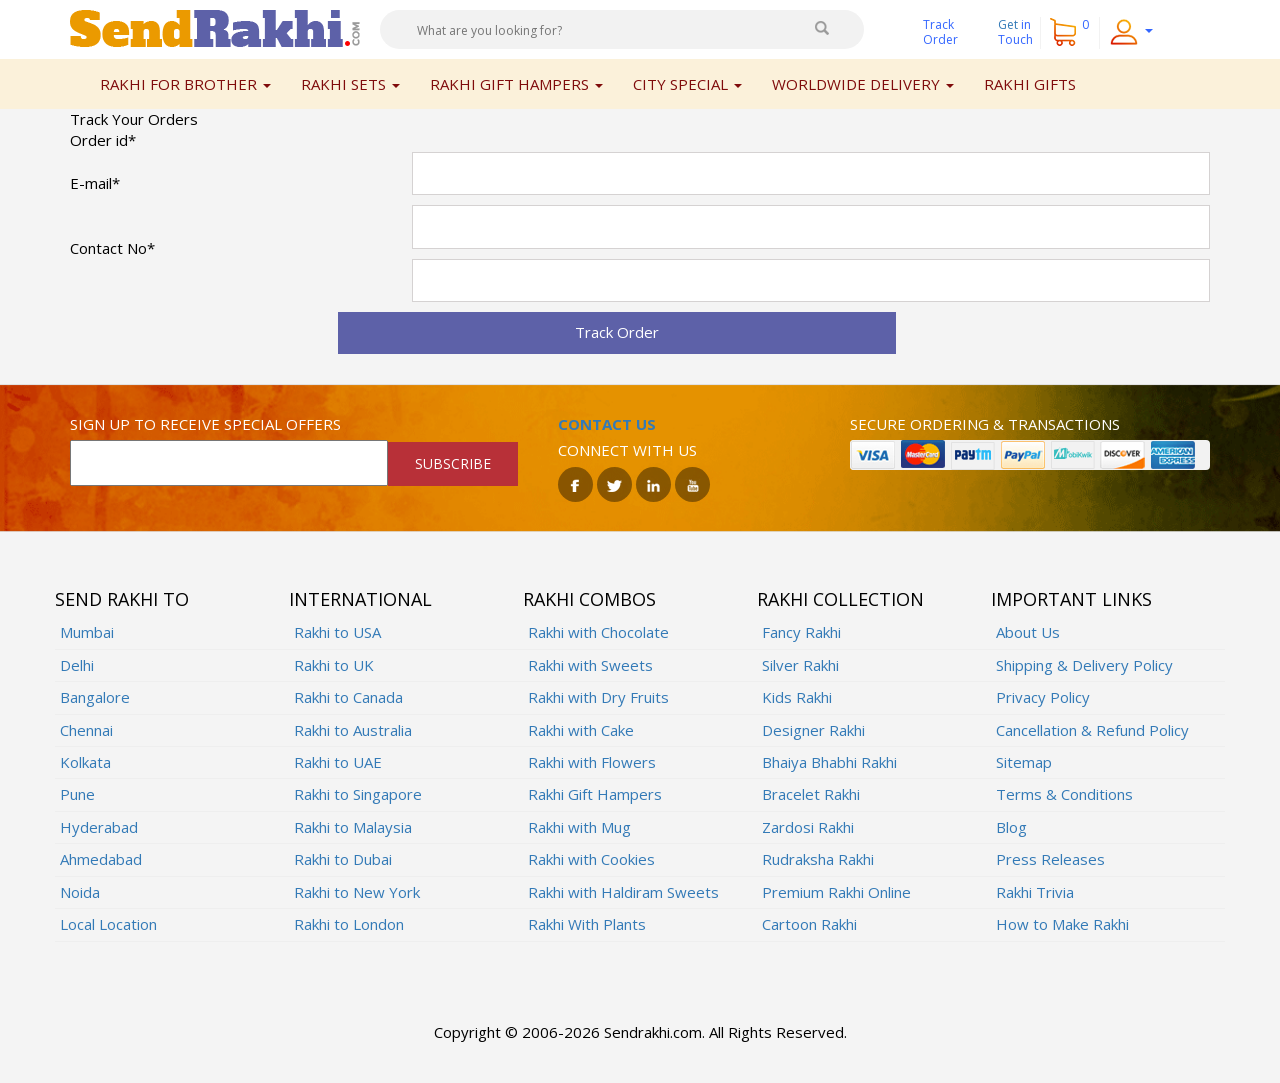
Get (1015, 32)
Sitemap (1024, 762)
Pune (77, 794)
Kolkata (85, 762)
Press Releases (1050, 859)
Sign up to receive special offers (205, 424)
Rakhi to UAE (338, 762)
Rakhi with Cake (581, 730)
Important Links (1071, 599)
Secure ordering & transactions (985, 424)
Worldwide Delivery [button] (863, 84)
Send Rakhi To (122, 599)
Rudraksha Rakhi (818, 859)
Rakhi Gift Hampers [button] (516, 84)
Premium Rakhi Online (836, 892)
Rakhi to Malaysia (353, 827)
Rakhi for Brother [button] (185, 84)
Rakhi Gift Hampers (595, 794)
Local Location (108, 924)
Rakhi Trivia (1035, 892)
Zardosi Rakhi (808, 827)
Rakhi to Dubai (343, 859)
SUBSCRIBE (453, 463)
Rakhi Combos (589, 599)
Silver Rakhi (800, 665)
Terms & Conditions (1064, 794)
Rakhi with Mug (579, 827)
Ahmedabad (101, 859)
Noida (80, 892)
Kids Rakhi (797, 697)
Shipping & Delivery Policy (1084, 665)
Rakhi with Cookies (591, 859)
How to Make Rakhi (1062, 924)
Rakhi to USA (337, 632)
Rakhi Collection (840, 599)
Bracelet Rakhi (811, 794)
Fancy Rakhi (801, 632)
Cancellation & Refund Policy (1092, 730)
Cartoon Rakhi (809, 924)
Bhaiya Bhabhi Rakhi (829, 762)
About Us (1028, 632)
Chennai (86, 730)
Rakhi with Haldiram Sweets (623, 892)
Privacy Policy (1043, 697)
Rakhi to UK (334, 665)
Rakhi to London (349, 924)
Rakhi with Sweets (590, 665)
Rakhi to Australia (353, 730)
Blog (1011, 827)
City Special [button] (687, 84)
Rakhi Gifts (1030, 84)
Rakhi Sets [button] (350, 84)
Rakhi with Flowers (592, 762)
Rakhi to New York (357, 892)
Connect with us (627, 450)
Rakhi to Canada (348, 697)
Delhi (77, 665)
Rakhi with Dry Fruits (598, 697)
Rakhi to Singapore (358, 794)
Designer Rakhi (813, 730)
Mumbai (87, 632)
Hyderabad (99, 827)
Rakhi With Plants (587, 924)
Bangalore (95, 697)
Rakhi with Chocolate (598, 632)
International (360, 599)
